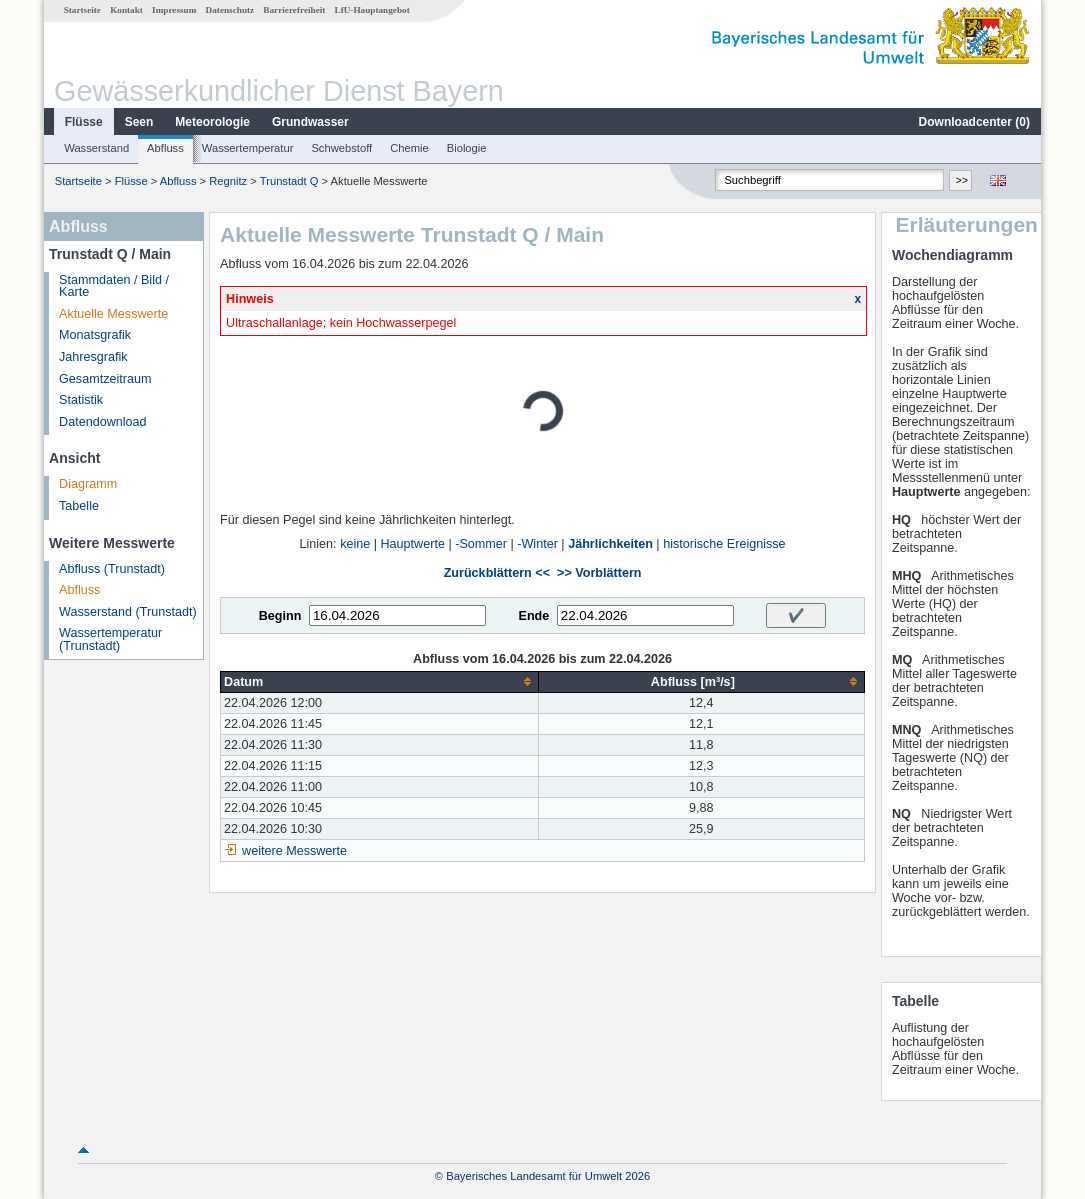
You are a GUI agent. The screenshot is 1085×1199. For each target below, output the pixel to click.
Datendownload (103, 422)
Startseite (82, 10)
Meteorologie (212, 122)
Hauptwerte (413, 544)
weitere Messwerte (294, 851)
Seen (139, 122)
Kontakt (126, 10)
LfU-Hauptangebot (372, 10)
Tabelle (79, 506)
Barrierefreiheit (294, 10)
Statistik (81, 400)
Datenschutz (230, 10)
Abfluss (165, 148)
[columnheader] (380, 681)
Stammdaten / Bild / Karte (114, 286)
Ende (533, 616)
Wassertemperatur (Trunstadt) (110, 639)
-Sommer (481, 544)
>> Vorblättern (599, 573)
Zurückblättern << (497, 573)
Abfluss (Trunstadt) (112, 569)
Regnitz (228, 181)
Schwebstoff (341, 148)
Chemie (409, 148)
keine (355, 544)
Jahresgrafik (93, 357)
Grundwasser (310, 122)
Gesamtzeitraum (105, 379)
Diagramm (88, 484)
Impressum (174, 10)
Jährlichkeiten (610, 544)
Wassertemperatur (248, 148)
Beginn (280, 616)
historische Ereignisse (724, 544)
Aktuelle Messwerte (113, 314)
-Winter (537, 544)
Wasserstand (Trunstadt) (128, 612)
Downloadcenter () (974, 122)
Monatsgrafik (95, 335)
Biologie (467, 148)
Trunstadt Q (289, 181)
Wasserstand (96, 148)
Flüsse (84, 122)
